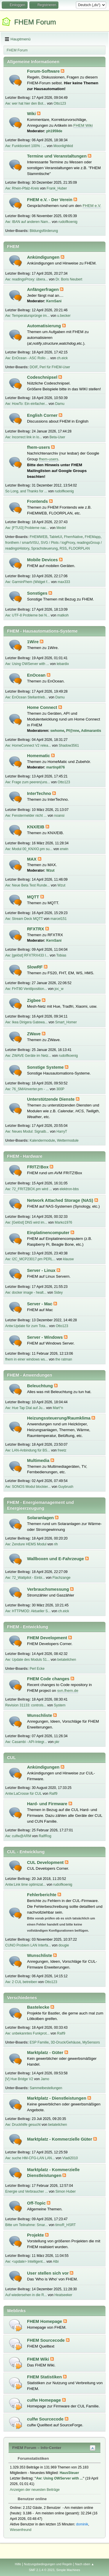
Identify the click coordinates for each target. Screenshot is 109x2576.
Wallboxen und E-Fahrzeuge (56, 1558)
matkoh (63, 615)
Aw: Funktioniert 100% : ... (25, 146)
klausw (68, 1259)
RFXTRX (36, 929)
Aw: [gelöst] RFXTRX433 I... (27, 955)
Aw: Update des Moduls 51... (27, 1660)
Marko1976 (63, 1222)
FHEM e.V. (92, 205)
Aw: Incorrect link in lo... (23, 437)
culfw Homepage (44, 2400)
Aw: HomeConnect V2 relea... (28, 745)
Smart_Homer (66, 1022)
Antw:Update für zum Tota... (26, 1326)
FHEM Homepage (45, 2321)
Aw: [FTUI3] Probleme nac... (27, 528)
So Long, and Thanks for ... (26, 491)
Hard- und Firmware (48, 1803)
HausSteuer (69, 2473)
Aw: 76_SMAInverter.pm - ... (27, 1089)
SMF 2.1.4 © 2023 (41, 2570)
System (59, 1705)
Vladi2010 (70, 2158)
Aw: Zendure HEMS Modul (26, 1544)
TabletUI (55, 537)
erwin (64, 849)
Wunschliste (40, 1715)
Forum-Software (44, 71)
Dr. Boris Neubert (69, 279)
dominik (82, 2524)
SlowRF (35, 967)
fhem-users (39, 447)
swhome (57, 731)
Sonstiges (38, 593)
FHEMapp (93, 537)
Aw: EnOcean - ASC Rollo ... (27, 358)
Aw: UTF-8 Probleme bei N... (27, 615)
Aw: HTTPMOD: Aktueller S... (28, 1611)
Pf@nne (72, 731)
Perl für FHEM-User (55, 367)
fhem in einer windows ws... (26, 1359)
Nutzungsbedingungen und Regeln (48, 2564)
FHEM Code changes (49, 1678)
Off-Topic (37, 2203)
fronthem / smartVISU (22, 543)
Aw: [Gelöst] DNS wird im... (26, 1222)
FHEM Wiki (83, 125)
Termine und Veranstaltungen (57, 156)
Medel (61, 528)
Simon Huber (66, 2191)
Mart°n (58, 1408)
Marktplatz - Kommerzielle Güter (60, 2139)
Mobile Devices (43, 559)
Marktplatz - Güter (46, 2052)
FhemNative (73, 537)
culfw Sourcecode (46, 2419)
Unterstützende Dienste (51, 1099)
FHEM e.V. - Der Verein (50, 199)
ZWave (34, 1034)
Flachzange (62, 1578)
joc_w (59, 989)
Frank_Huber (57, 188)
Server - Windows (45, 1337)
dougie (63, 1945)
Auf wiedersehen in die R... (26, 2295)
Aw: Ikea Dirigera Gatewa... (26, 1022)
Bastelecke (39, 2007)
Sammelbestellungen (46, 2088)
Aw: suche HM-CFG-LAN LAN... (30, 2158)
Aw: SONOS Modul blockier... (28, 1487)
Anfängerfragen (43, 289)
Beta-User (57, 437)
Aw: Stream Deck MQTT (24, 919)
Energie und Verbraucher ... (26, 2191)
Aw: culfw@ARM (18, 1836)
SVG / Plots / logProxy (58, 543)
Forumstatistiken (30, 2458)
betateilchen (66, 1660)
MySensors (91, 2042)
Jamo (45, 2079)
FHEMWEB (38, 537)
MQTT (33, 897)
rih (56, 1544)
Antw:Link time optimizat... (25, 1885)
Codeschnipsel (42, 377)
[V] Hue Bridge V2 (19, 2079)
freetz (62, 1450)
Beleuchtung (40, 1385)
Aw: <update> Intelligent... (25, 2261)
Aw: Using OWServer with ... (27, 664)
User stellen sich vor (48, 2273)
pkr (57, 1742)
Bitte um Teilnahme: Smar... (26, 2225)
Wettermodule (67, 1140)
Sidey (58, 1292)
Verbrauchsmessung (48, 1589)
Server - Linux (42, 1270)
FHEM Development (47, 1637)
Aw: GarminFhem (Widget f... (27, 582)
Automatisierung (44, 325)
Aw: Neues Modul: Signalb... (27, 1131)
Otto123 (59, 103)
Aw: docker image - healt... (26, 1292)
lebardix (63, 664)
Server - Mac (40, 1304)
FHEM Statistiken (45, 2377)
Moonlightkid (63, 146)
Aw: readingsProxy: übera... (26, 279)
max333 (64, 582)
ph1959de (54, 131)
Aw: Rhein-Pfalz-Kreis (22, 188)
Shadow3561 (69, 745)
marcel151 (58, 919)
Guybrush (65, 1487)
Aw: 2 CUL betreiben (21, 1982)
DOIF (33, 367)
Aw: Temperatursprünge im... (27, 316)
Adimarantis (91, 731)
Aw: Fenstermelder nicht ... (26, 816)
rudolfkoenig (67, 222)
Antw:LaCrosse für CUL (23, 1794)
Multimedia (39, 1460)
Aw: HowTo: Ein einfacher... (26, 404)
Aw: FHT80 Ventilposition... (26, 989)
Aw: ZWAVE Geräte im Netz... (28, 1056)
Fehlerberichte (42, 1894)
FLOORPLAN (79, 548)
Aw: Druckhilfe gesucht (23, 2125)
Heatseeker (63, 2295)
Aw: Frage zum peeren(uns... (27, 782)
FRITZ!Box (38, 1167)
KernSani (54, 301)
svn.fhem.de (67, 1690)
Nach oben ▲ (84, 2564)
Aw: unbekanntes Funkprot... (27, 2033)
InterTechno (39, 793)
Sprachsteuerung (44, 548)
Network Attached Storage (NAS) (60, 1200)
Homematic (39, 755)
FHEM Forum (35, 22)
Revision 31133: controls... (25, 1705)
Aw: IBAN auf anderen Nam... (28, 222)
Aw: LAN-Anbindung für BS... (27, 1450)
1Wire (33, 641)
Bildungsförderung (44, 231)
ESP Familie (39, 2042)
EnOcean (37, 675)
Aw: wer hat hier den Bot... (25, 103)
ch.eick (62, 358)
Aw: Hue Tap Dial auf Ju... (25, 1408)
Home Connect (42, 707)
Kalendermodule (42, 1140)
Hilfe (18, 2564)
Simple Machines (68, 2570)
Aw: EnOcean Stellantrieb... (26, 697)
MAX (32, 859)
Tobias (61, 955)
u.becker (64, 316)
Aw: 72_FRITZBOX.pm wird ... (28, 1189)
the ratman (64, 1359)
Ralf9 (53, 1794)
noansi (59, 816)
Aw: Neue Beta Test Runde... (27, 885)
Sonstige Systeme (46, 1067)
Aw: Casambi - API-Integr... (26, 1742)
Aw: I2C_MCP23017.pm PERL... (30, 1259)
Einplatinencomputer (49, 1232)
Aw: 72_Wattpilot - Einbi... (25, 1578)
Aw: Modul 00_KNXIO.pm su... (28, 849)
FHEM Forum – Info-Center (36, 2447)
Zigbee (34, 1000)
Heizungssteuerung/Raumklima (59, 1418)
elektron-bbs (69, 1189)
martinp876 (55, 767)
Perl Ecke (37, 1669)
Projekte (36, 2235)
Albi (56, 2261)
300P (60, 1089)
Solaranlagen (41, 1517)
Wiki (32, 113)
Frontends (38, 501)
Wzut (50, 870)
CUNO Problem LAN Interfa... (28, 1945)
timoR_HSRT (65, 2225)
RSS (63, 548)
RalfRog (45, 1836)
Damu (60, 404)
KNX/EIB (36, 827)
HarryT (61, 1131)
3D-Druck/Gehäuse (66, 2042)
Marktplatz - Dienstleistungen (57, 2098)
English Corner (43, 415)
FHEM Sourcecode (46, 2340)
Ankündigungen (44, 257)
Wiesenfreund (20, 2530)
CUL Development (46, 1862)
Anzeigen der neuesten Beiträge (35, 2490)
